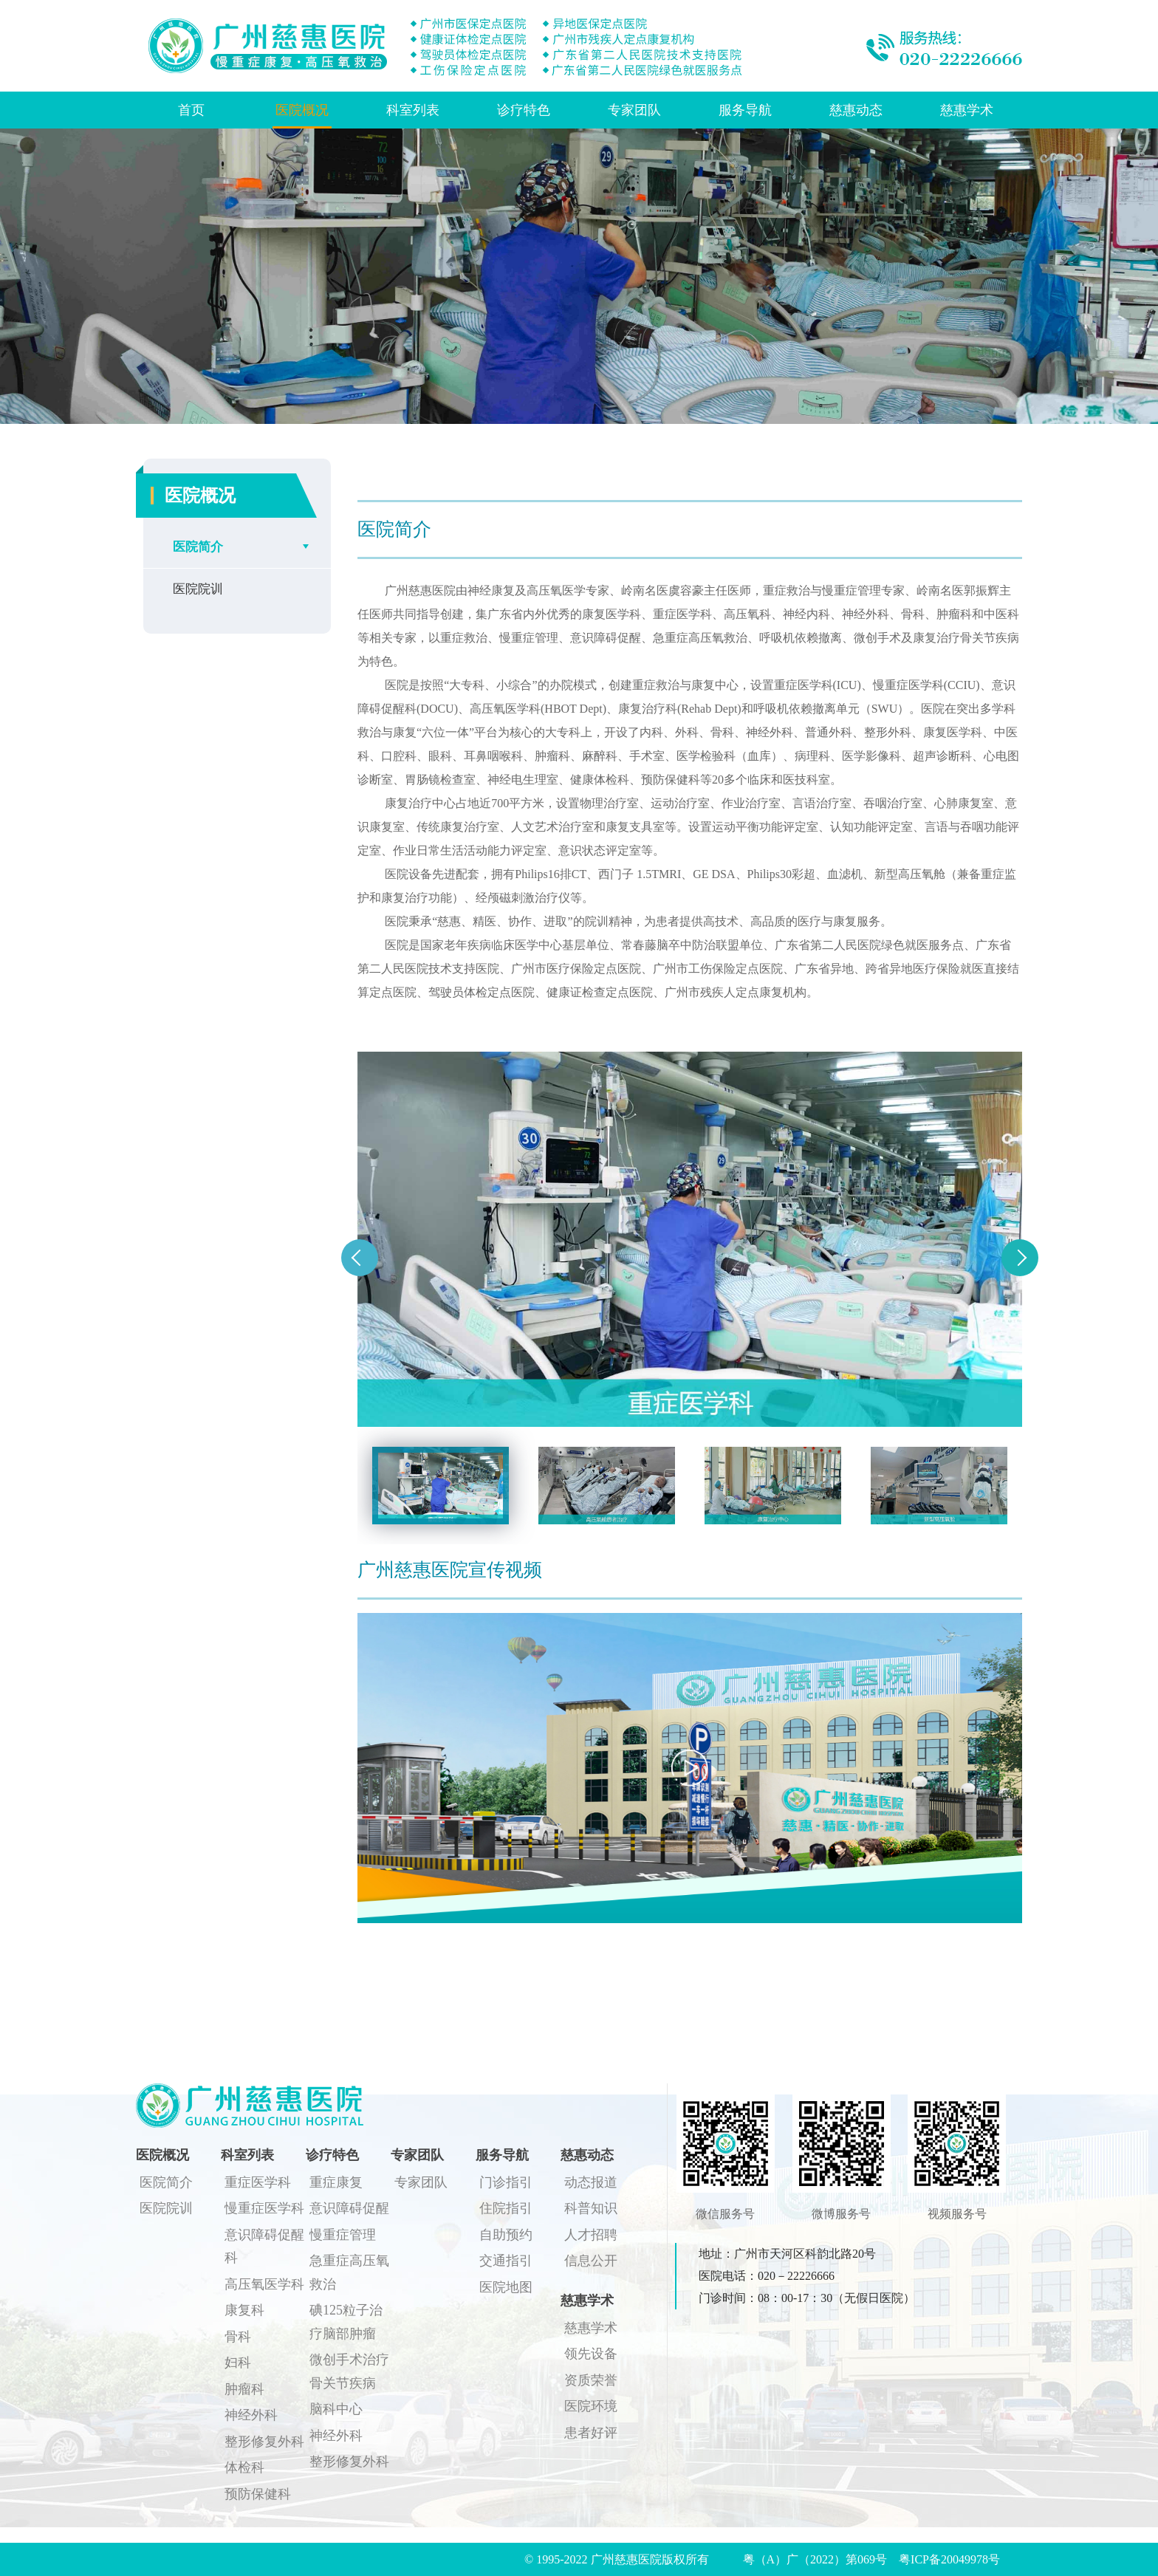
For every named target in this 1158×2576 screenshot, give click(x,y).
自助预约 (505, 2234)
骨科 (238, 2336)
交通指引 (505, 2260)
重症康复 (336, 2182)
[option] (689, 1239)
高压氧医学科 (264, 2284)
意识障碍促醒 (349, 2208)
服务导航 (745, 110)
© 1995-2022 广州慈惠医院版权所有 (622, 2559)
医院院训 (198, 589)
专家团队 (634, 110)
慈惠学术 (966, 110)
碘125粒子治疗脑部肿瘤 (346, 2322)
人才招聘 (590, 2234)
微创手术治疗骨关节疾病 (349, 2371)
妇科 (238, 2362)
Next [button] (1019, 1257)
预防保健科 (258, 2494)
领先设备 (590, 2353)
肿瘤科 (244, 2389)
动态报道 (590, 2182)
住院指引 (505, 2208)
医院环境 (590, 2406)
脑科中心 (336, 2409)
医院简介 (198, 547)
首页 (191, 110)
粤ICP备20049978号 (949, 2559)
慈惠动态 (856, 110)
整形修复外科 (264, 2441)
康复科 (244, 2310)
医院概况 (302, 110)
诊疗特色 (523, 110)
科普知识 (590, 2208)
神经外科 (251, 2415)
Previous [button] (359, 1257)
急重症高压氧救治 (349, 2272)
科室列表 (412, 110)
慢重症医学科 (264, 2208)
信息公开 (590, 2260)
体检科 (244, 2467)
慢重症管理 (342, 2234)
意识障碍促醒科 (264, 2246)
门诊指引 (505, 2182)
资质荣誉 (590, 2380)
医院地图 (505, 2287)
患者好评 (590, 2432)
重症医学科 (258, 2182)
